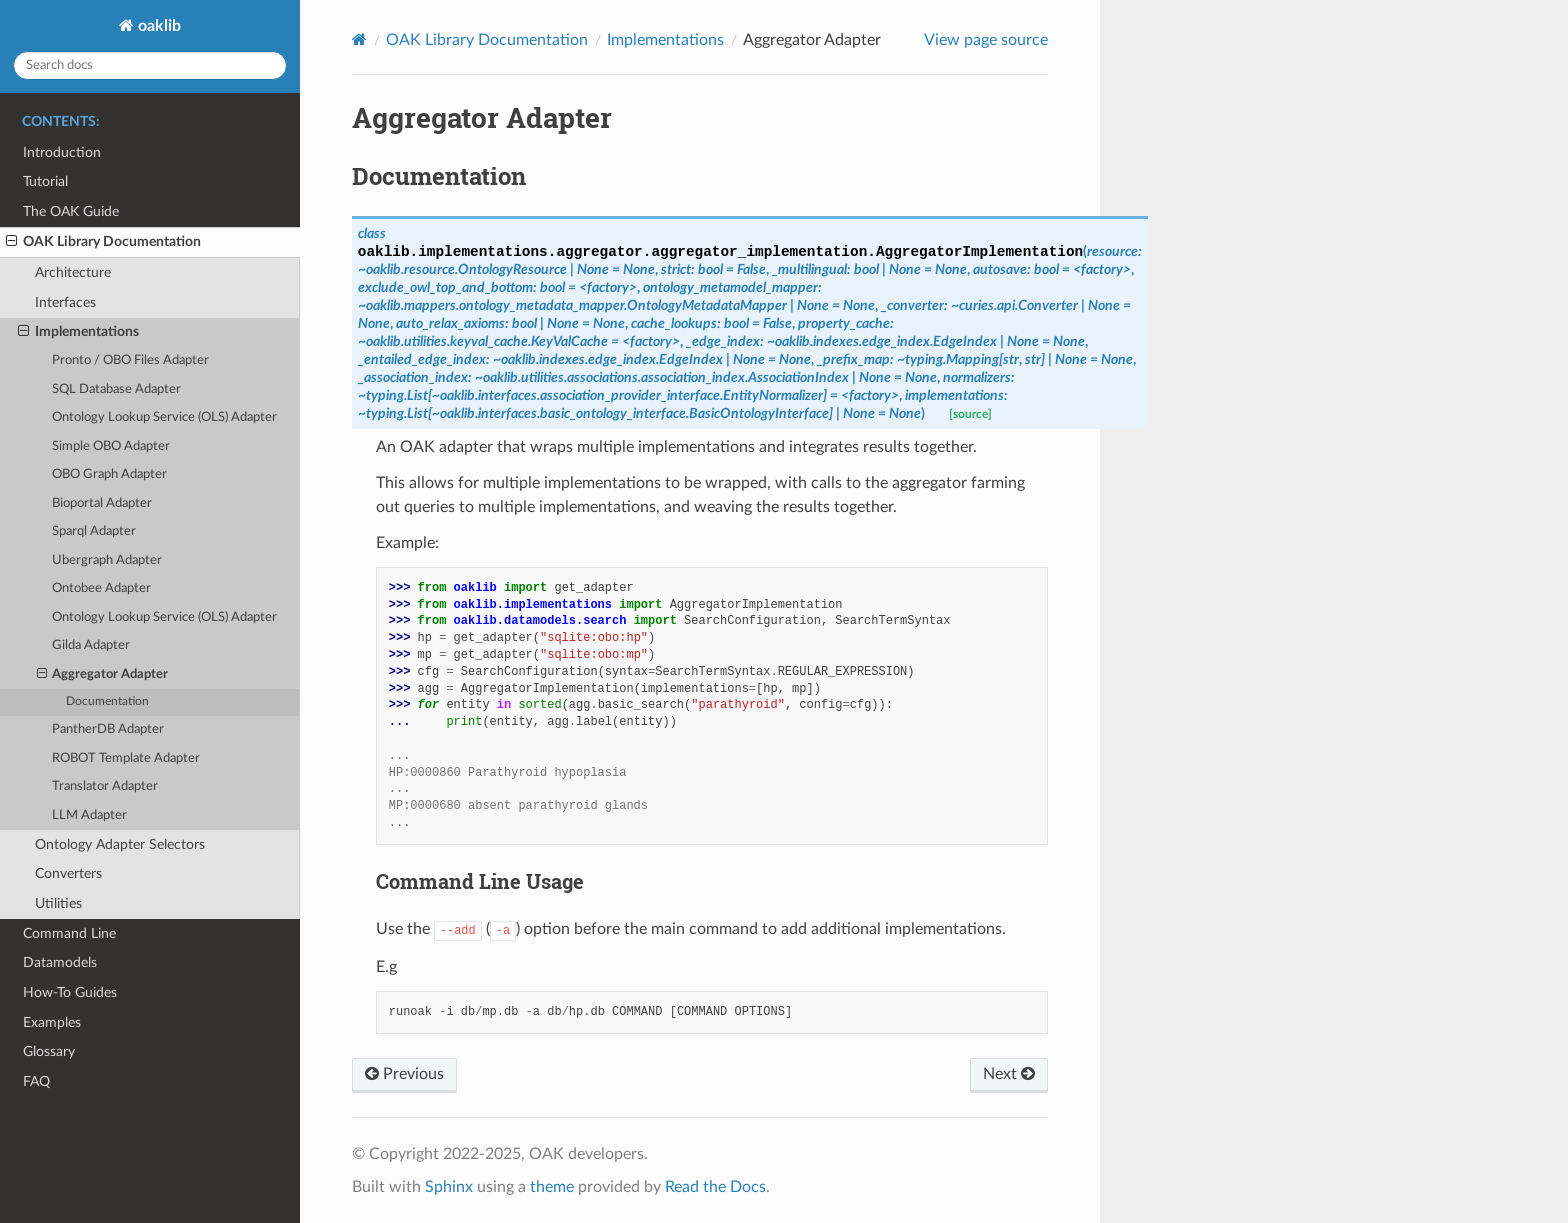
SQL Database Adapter (116, 389)
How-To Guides (70, 992)
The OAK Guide (71, 211)
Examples (52, 1022)
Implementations (78, 332)
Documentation (107, 701)
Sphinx (449, 1187)
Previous (404, 1074)
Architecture (73, 272)
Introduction (62, 152)
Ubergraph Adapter (107, 560)
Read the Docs (715, 1187)
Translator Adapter (105, 786)
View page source (986, 40)
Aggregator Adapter (103, 675)
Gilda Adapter (91, 645)
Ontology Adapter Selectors (120, 844)
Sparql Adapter (94, 531)
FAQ (36, 1081)
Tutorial (45, 181)
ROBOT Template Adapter (126, 758)
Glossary (49, 1051)
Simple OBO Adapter (111, 446)
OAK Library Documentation (103, 242)
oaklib (157, 26)
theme (552, 1187)
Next (1009, 1074)
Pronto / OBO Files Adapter (130, 360)
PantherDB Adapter (108, 729)
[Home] (359, 39)
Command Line (69, 933)
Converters (68, 873)
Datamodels (60, 962)
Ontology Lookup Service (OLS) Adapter (164, 417)
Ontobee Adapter (101, 588)
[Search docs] (150, 65)
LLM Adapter (89, 815)
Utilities (58, 903)
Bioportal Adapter (102, 503)
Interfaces (65, 302)
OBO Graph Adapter (109, 474)
